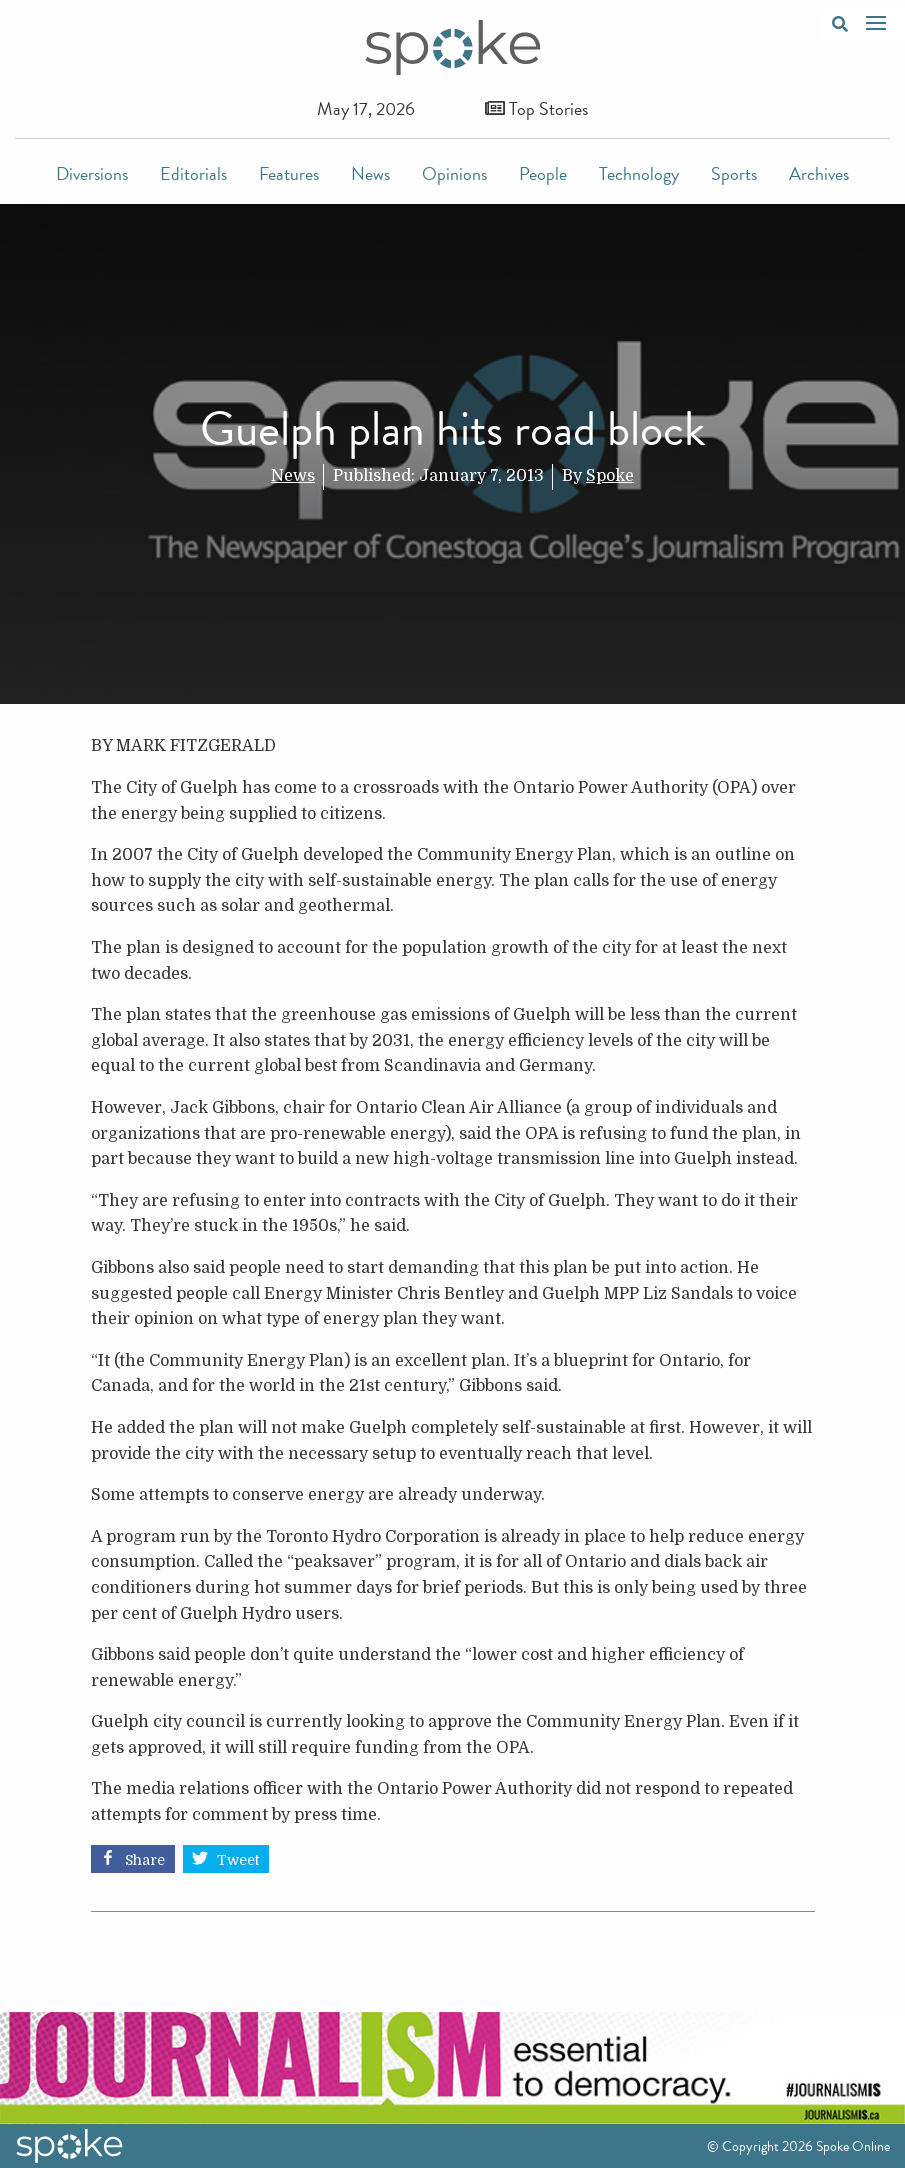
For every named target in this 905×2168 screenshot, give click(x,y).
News (370, 173)
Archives (819, 173)
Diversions (92, 173)
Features (289, 173)
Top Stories (536, 108)
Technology (639, 173)
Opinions (454, 173)
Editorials (193, 173)
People (543, 173)
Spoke (610, 476)
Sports (734, 173)
